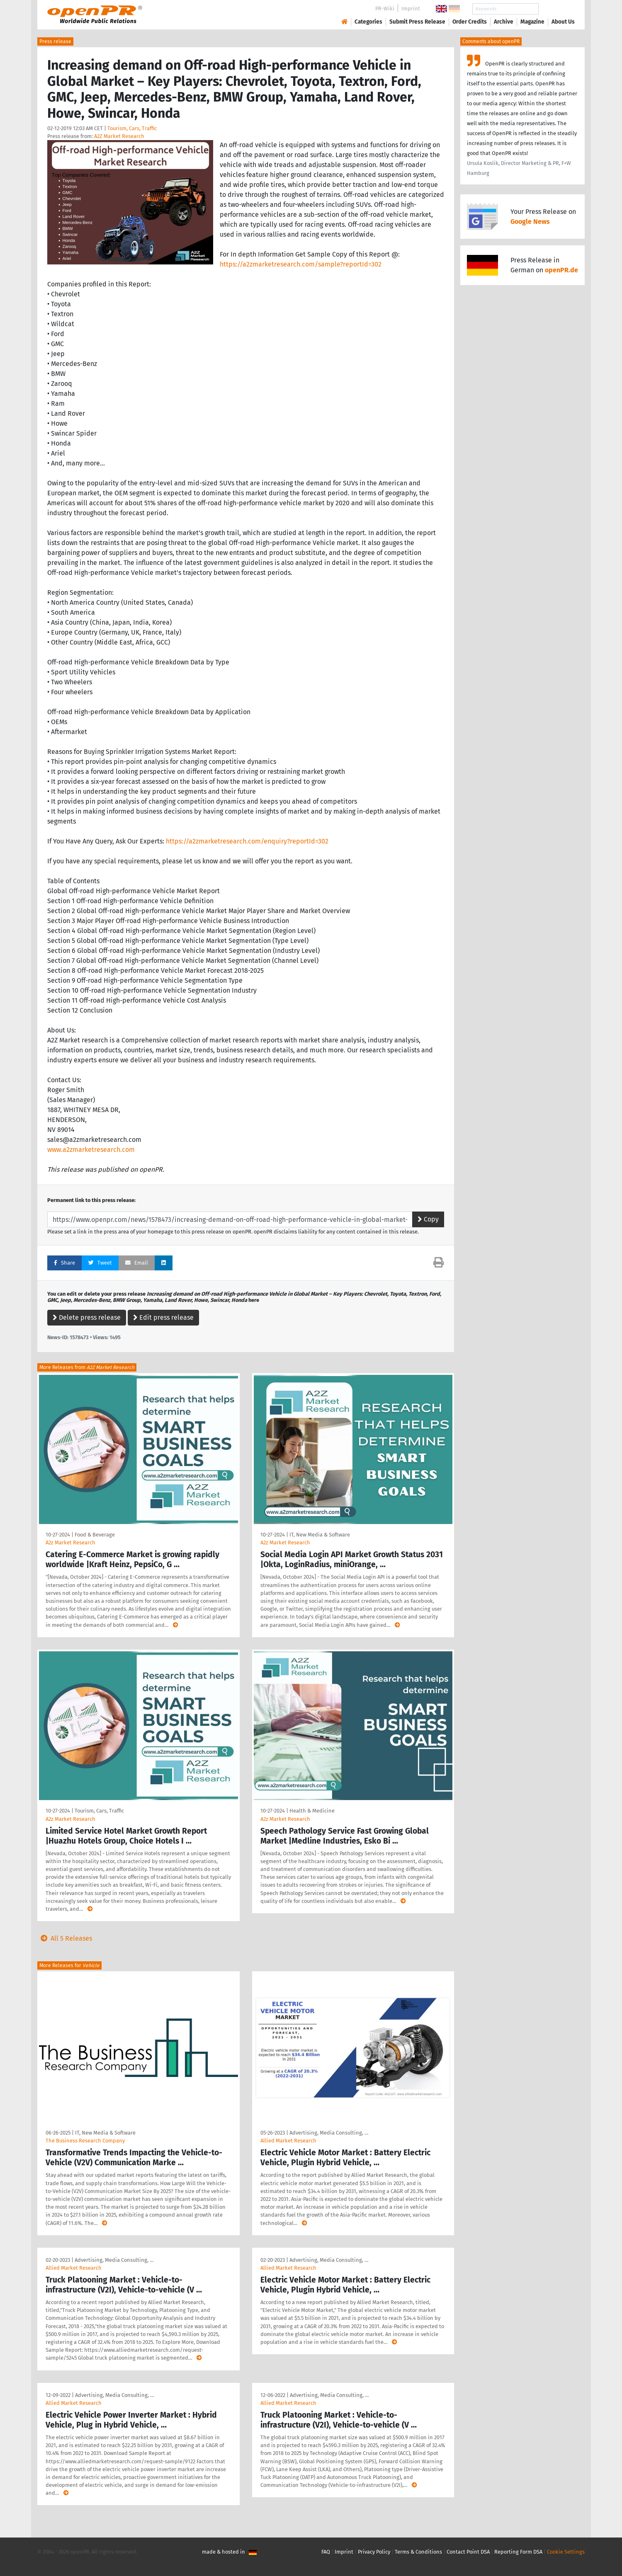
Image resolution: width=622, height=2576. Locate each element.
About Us (563, 21)
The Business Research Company (85, 2140)
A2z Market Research (70, 1542)
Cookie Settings (566, 2552)
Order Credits (469, 21)
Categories (368, 21)
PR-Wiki (384, 8)
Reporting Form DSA (518, 2552)
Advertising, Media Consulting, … (328, 2133)
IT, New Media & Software (319, 1535)
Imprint (410, 8)
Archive (503, 21)
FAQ (325, 2552)
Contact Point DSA (468, 2552)
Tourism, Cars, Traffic (132, 128)
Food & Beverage (95, 1535)
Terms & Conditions (418, 2552)
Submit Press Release (417, 21)
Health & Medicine (312, 1811)
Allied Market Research (288, 2140)
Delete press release (87, 1317)
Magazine (532, 21)
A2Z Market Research (119, 136)
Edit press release (163, 1317)
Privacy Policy (374, 2552)
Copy (428, 1219)
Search (556, 8)
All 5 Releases (64, 1938)
